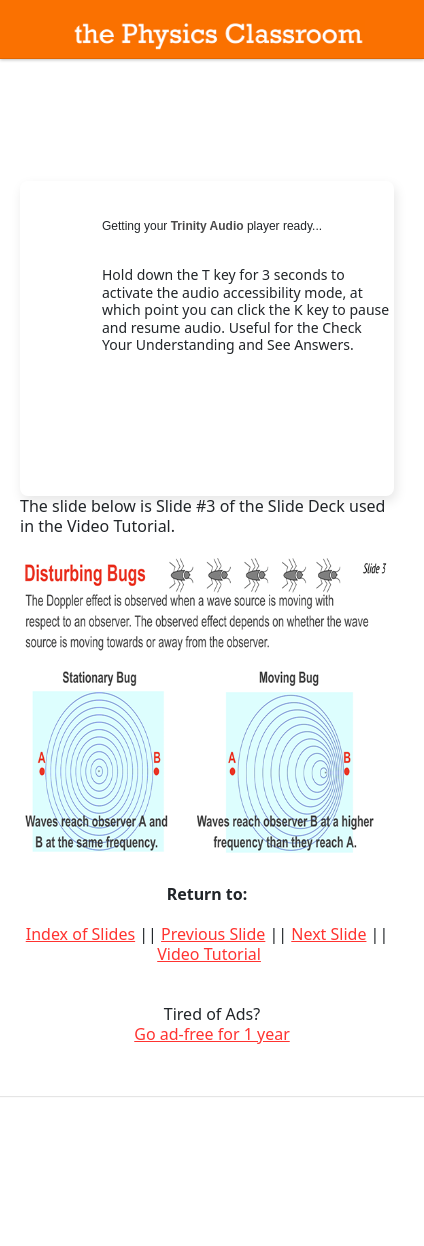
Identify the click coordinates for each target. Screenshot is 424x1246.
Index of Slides (80, 934)
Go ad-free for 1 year (212, 1034)
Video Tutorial (209, 954)
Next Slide (328, 934)
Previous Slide (213, 934)
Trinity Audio (207, 226)
